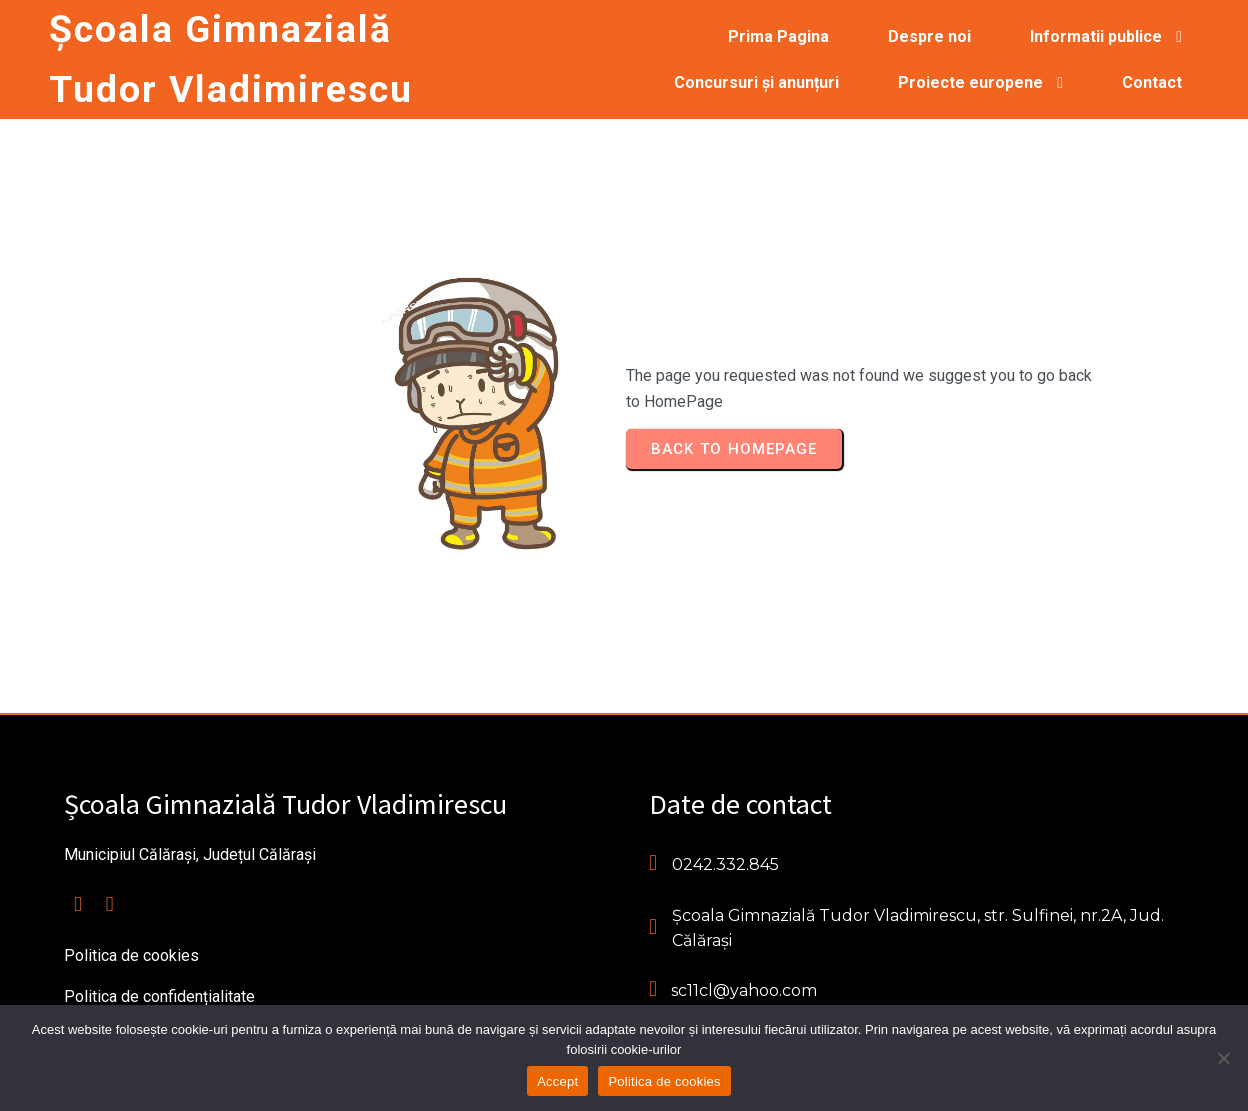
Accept (557, 1081)
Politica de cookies (664, 1081)
